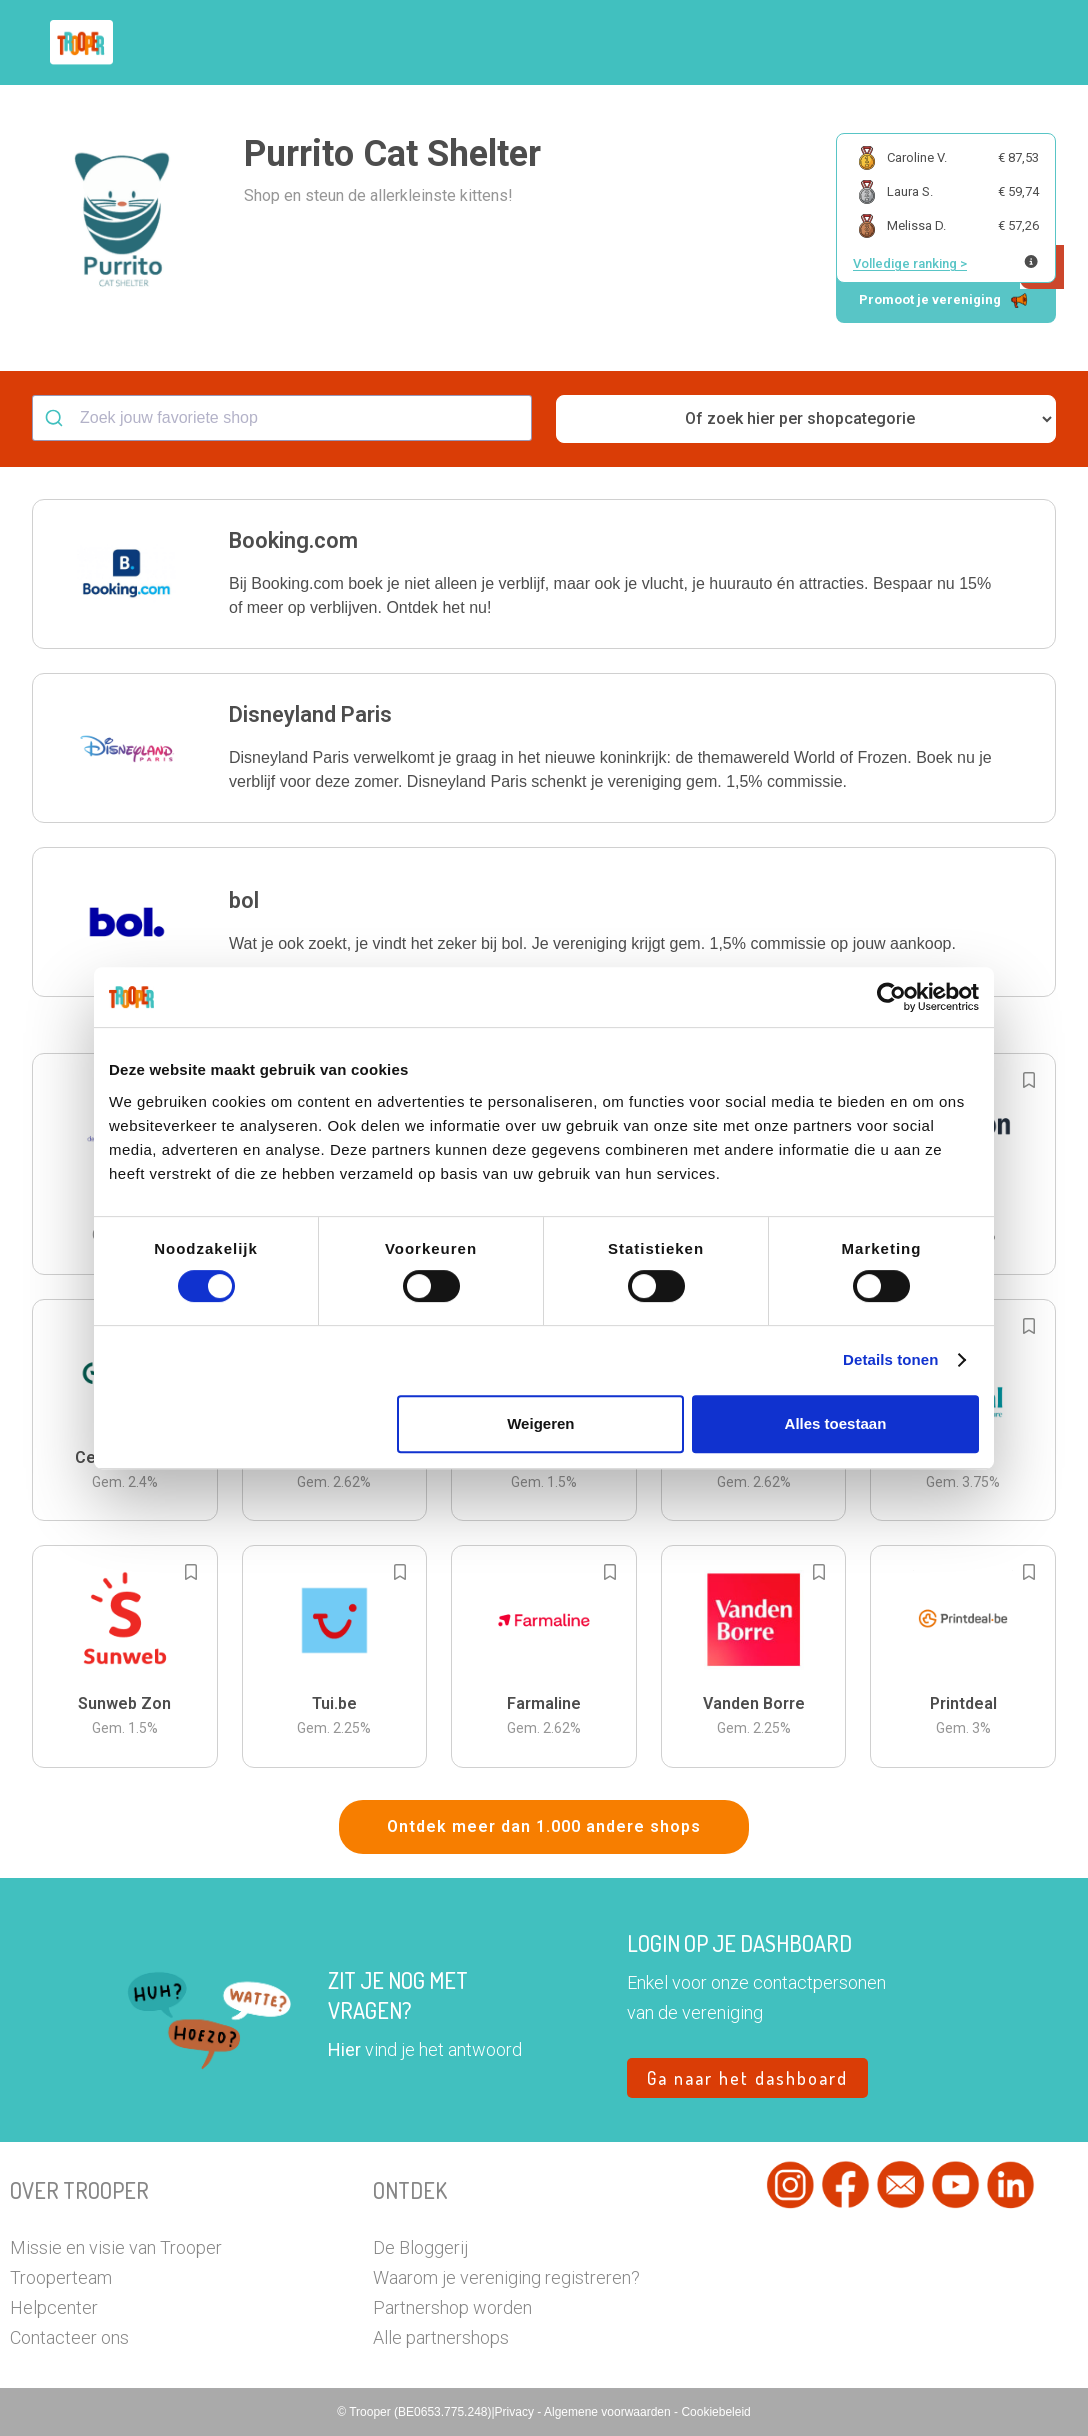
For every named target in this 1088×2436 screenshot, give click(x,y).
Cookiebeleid (715, 2412)
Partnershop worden (452, 2307)
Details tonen (890, 1359)
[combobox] (282, 418)
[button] (1012, 42)
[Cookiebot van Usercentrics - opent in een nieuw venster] (891, 997)
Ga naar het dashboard (747, 2078)
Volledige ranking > (910, 263)
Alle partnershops (441, 2337)
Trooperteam (61, 2277)
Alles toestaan (836, 1423)
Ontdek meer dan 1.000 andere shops (544, 1826)
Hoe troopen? (473, 43)
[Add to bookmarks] (1029, 1080)
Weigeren (540, 1423)
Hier (344, 2049)
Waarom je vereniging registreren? (506, 2277)
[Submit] (56, 418)
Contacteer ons (69, 2337)
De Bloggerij (420, 2247)
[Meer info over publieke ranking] (1031, 261)
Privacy (516, 2412)
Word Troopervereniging (794, 43)
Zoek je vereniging (616, 43)
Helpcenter (54, 2307)
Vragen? (940, 43)
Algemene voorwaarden (609, 2412)
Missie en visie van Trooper (116, 2247)
